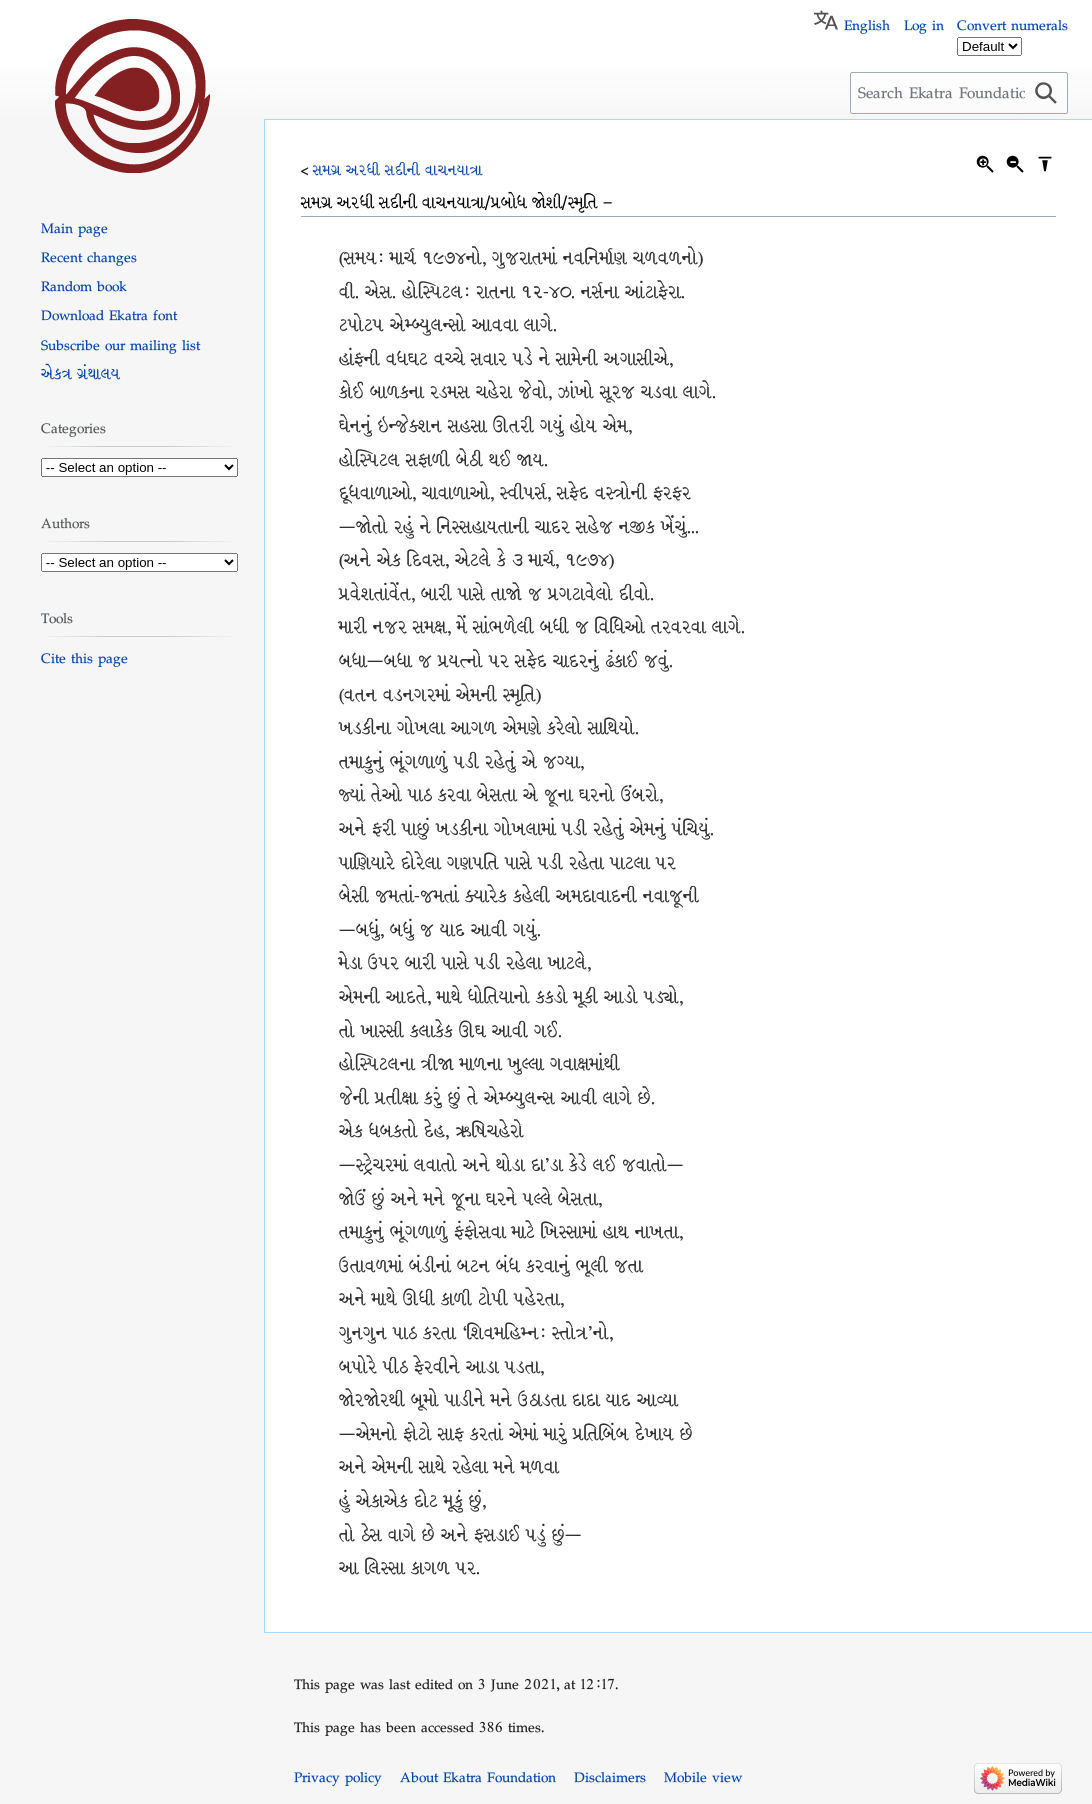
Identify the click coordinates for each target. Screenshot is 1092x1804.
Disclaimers (610, 1777)
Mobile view (703, 1777)
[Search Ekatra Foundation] (959, 93)
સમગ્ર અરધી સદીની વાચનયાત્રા (398, 170)
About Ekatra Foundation (478, 1777)
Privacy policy (338, 1777)
